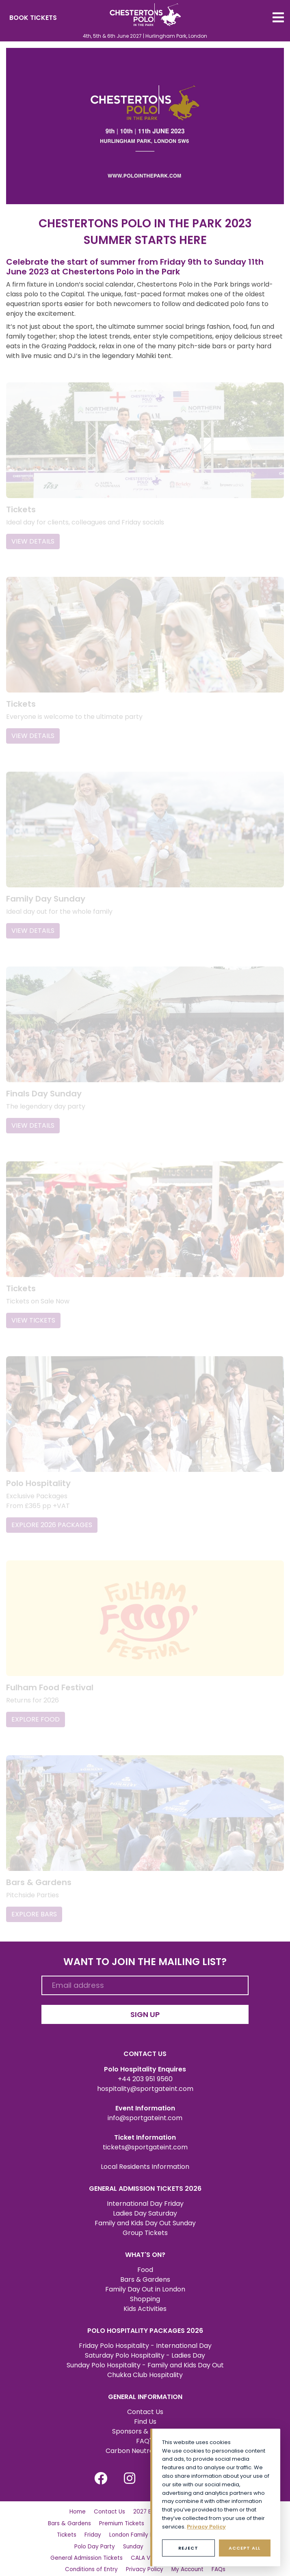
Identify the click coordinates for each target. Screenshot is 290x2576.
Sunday (133, 2531)
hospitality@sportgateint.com (145, 2073)
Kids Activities (145, 2293)
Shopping (145, 2284)
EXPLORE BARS (34, 1899)
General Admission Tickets (86, 2543)
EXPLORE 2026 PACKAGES (51, 1513)
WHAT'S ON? (145, 2239)
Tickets (66, 2520)
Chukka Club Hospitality (145, 2360)
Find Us (145, 2406)
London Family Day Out (141, 2520)
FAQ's (145, 2426)
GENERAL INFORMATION (145, 2381)
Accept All (244, 2548)
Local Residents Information (145, 2151)
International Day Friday (145, 2188)
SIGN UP (145, 1999)
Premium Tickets (121, 2508)
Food (145, 2254)
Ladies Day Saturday (145, 2198)
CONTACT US (145, 2038)
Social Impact (104, 2566)
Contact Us (145, 2396)
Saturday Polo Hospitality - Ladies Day (145, 2340)
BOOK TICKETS (33, 17)
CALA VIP (143, 2543)
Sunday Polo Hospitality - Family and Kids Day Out (145, 2350)
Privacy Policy (144, 2554)
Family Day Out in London (145, 2274)
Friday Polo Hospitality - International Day (145, 2330)
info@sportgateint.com (145, 2103)
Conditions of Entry (91, 2554)
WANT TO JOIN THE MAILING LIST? (145, 1946)
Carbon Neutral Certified (145, 2435)
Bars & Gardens (145, 2264)
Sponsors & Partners (145, 2416)
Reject (188, 2548)
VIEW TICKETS (33, 1311)
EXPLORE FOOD (35, 1706)
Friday (92, 2520)
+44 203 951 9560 (145, 2064)
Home (77, 2496)
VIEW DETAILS (32, 539)
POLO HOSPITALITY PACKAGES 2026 (145, 2315)
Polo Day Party (94, 2531)
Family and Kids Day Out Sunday (145, 2208)
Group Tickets (145, 2217)
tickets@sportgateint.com (145, 2132)
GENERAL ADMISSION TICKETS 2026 (145, 2173)
